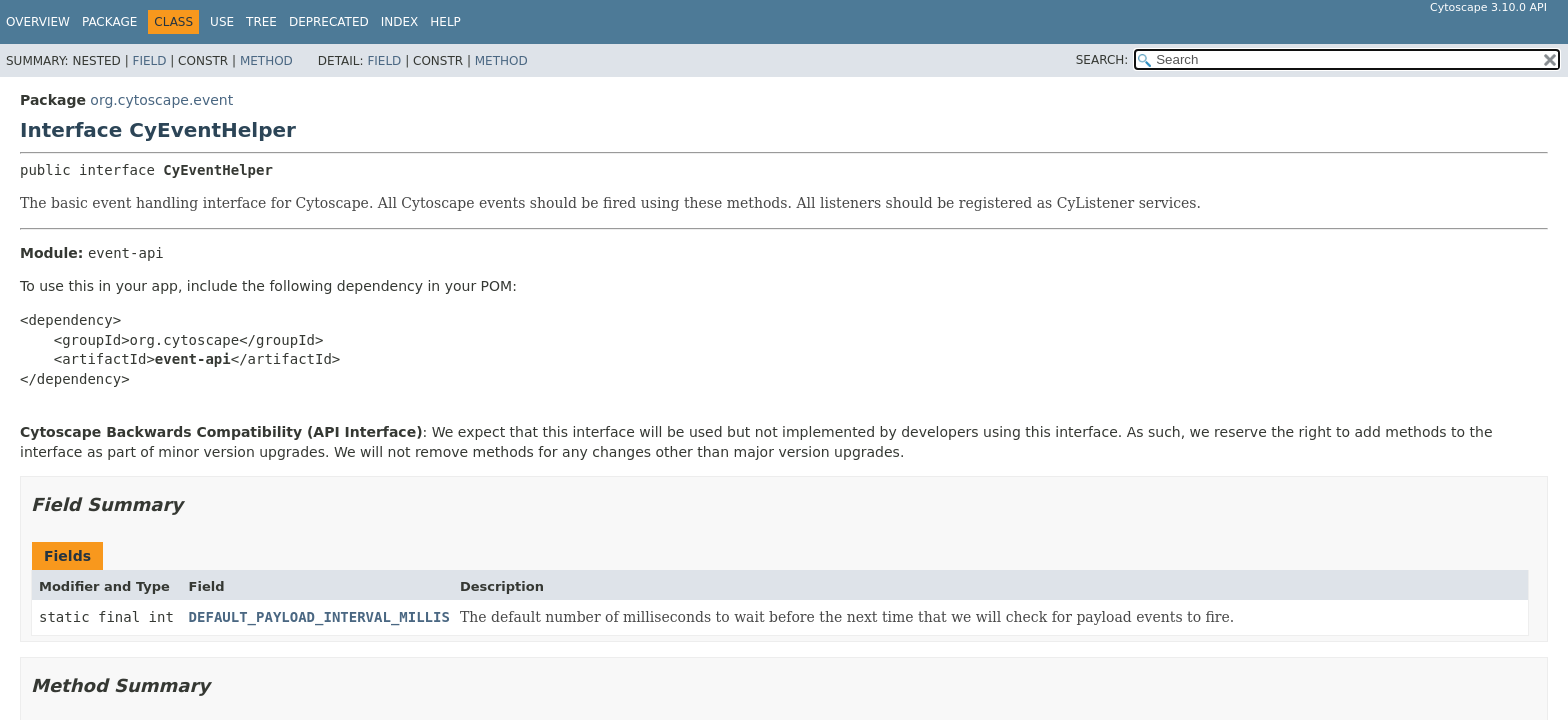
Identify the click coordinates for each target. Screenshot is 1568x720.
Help (445, 22)
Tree (261, 22)
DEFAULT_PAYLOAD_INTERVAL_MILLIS (319, 617)
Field (149, 61)
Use (222, 22)
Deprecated (329, 22)
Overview (38, 22)
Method (266, 61)
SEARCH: (1102, 60)
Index (400, 22)
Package (109, 22)
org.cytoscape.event (161, 100)
